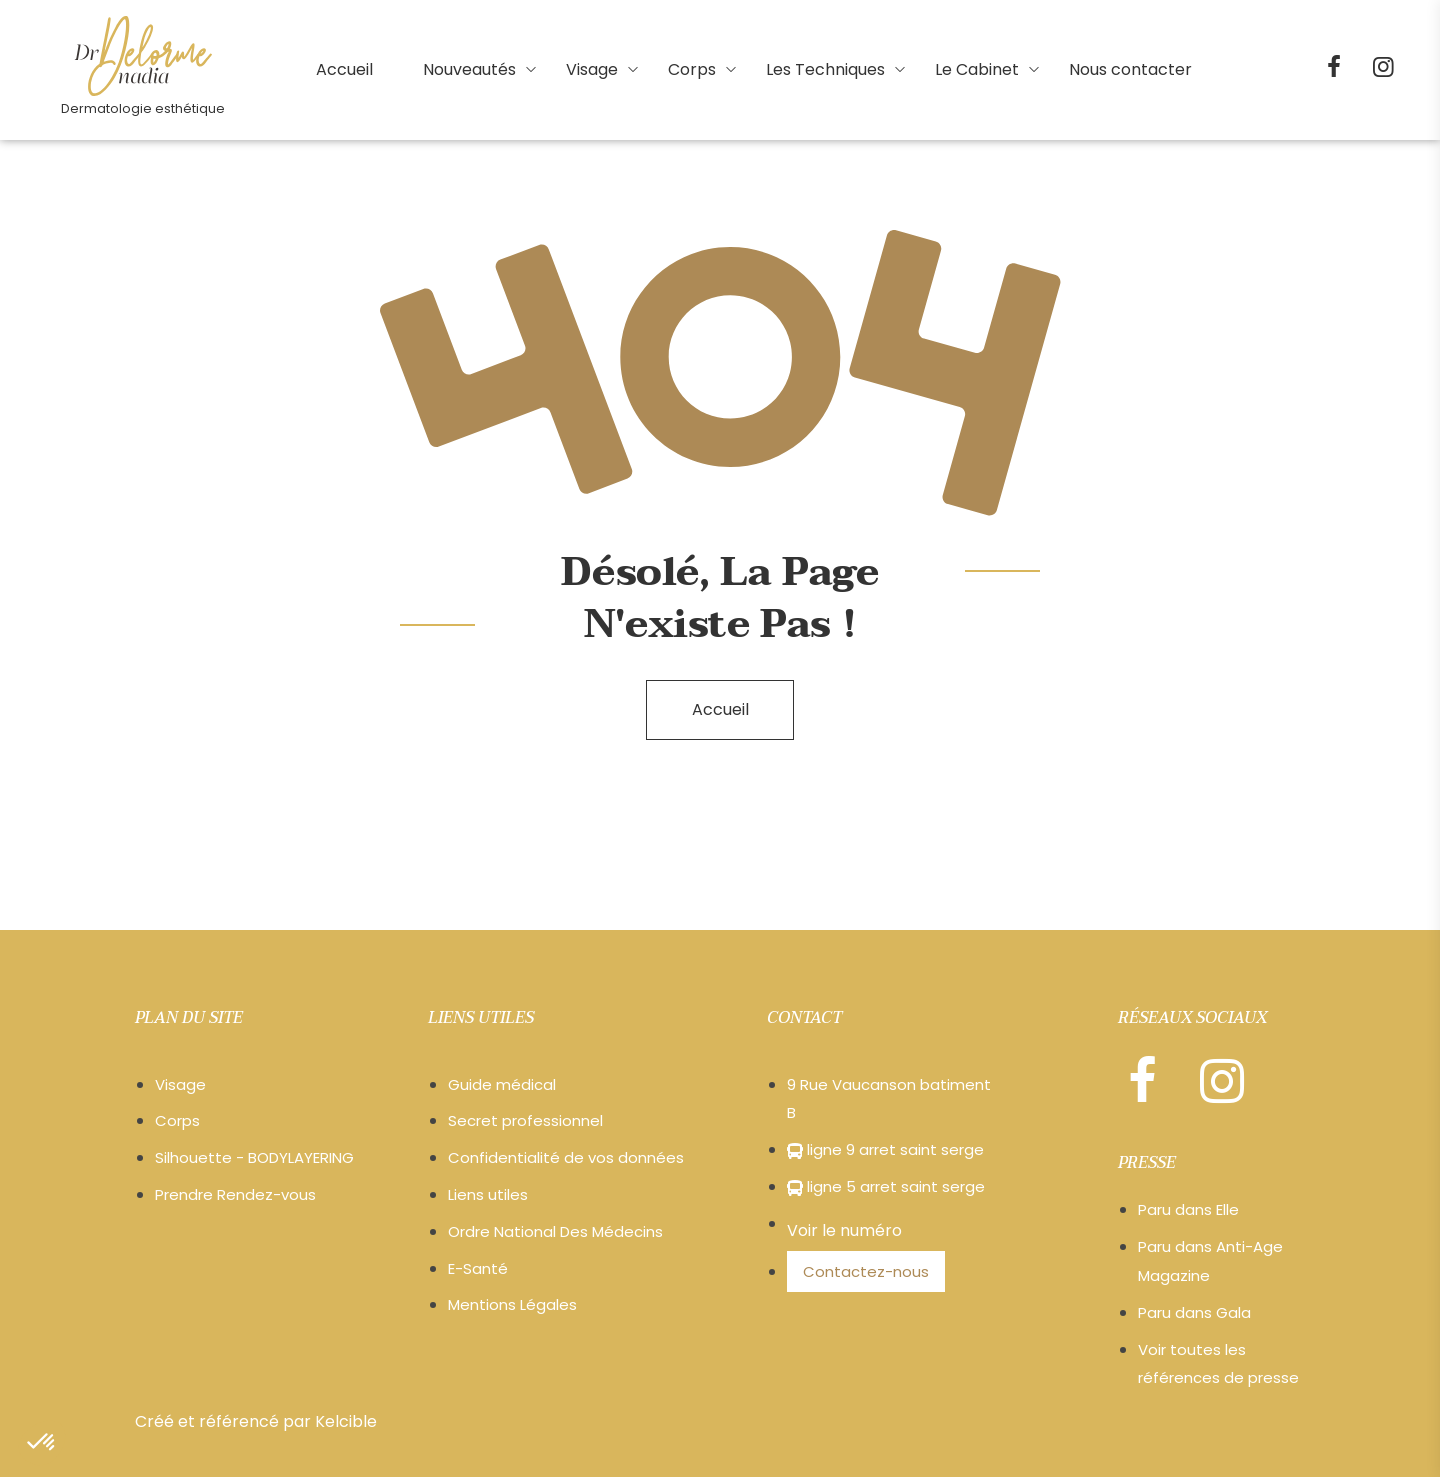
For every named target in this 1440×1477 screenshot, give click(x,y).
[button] (42, 1443)
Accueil (720, 709)
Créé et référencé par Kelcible (256, 1421)
